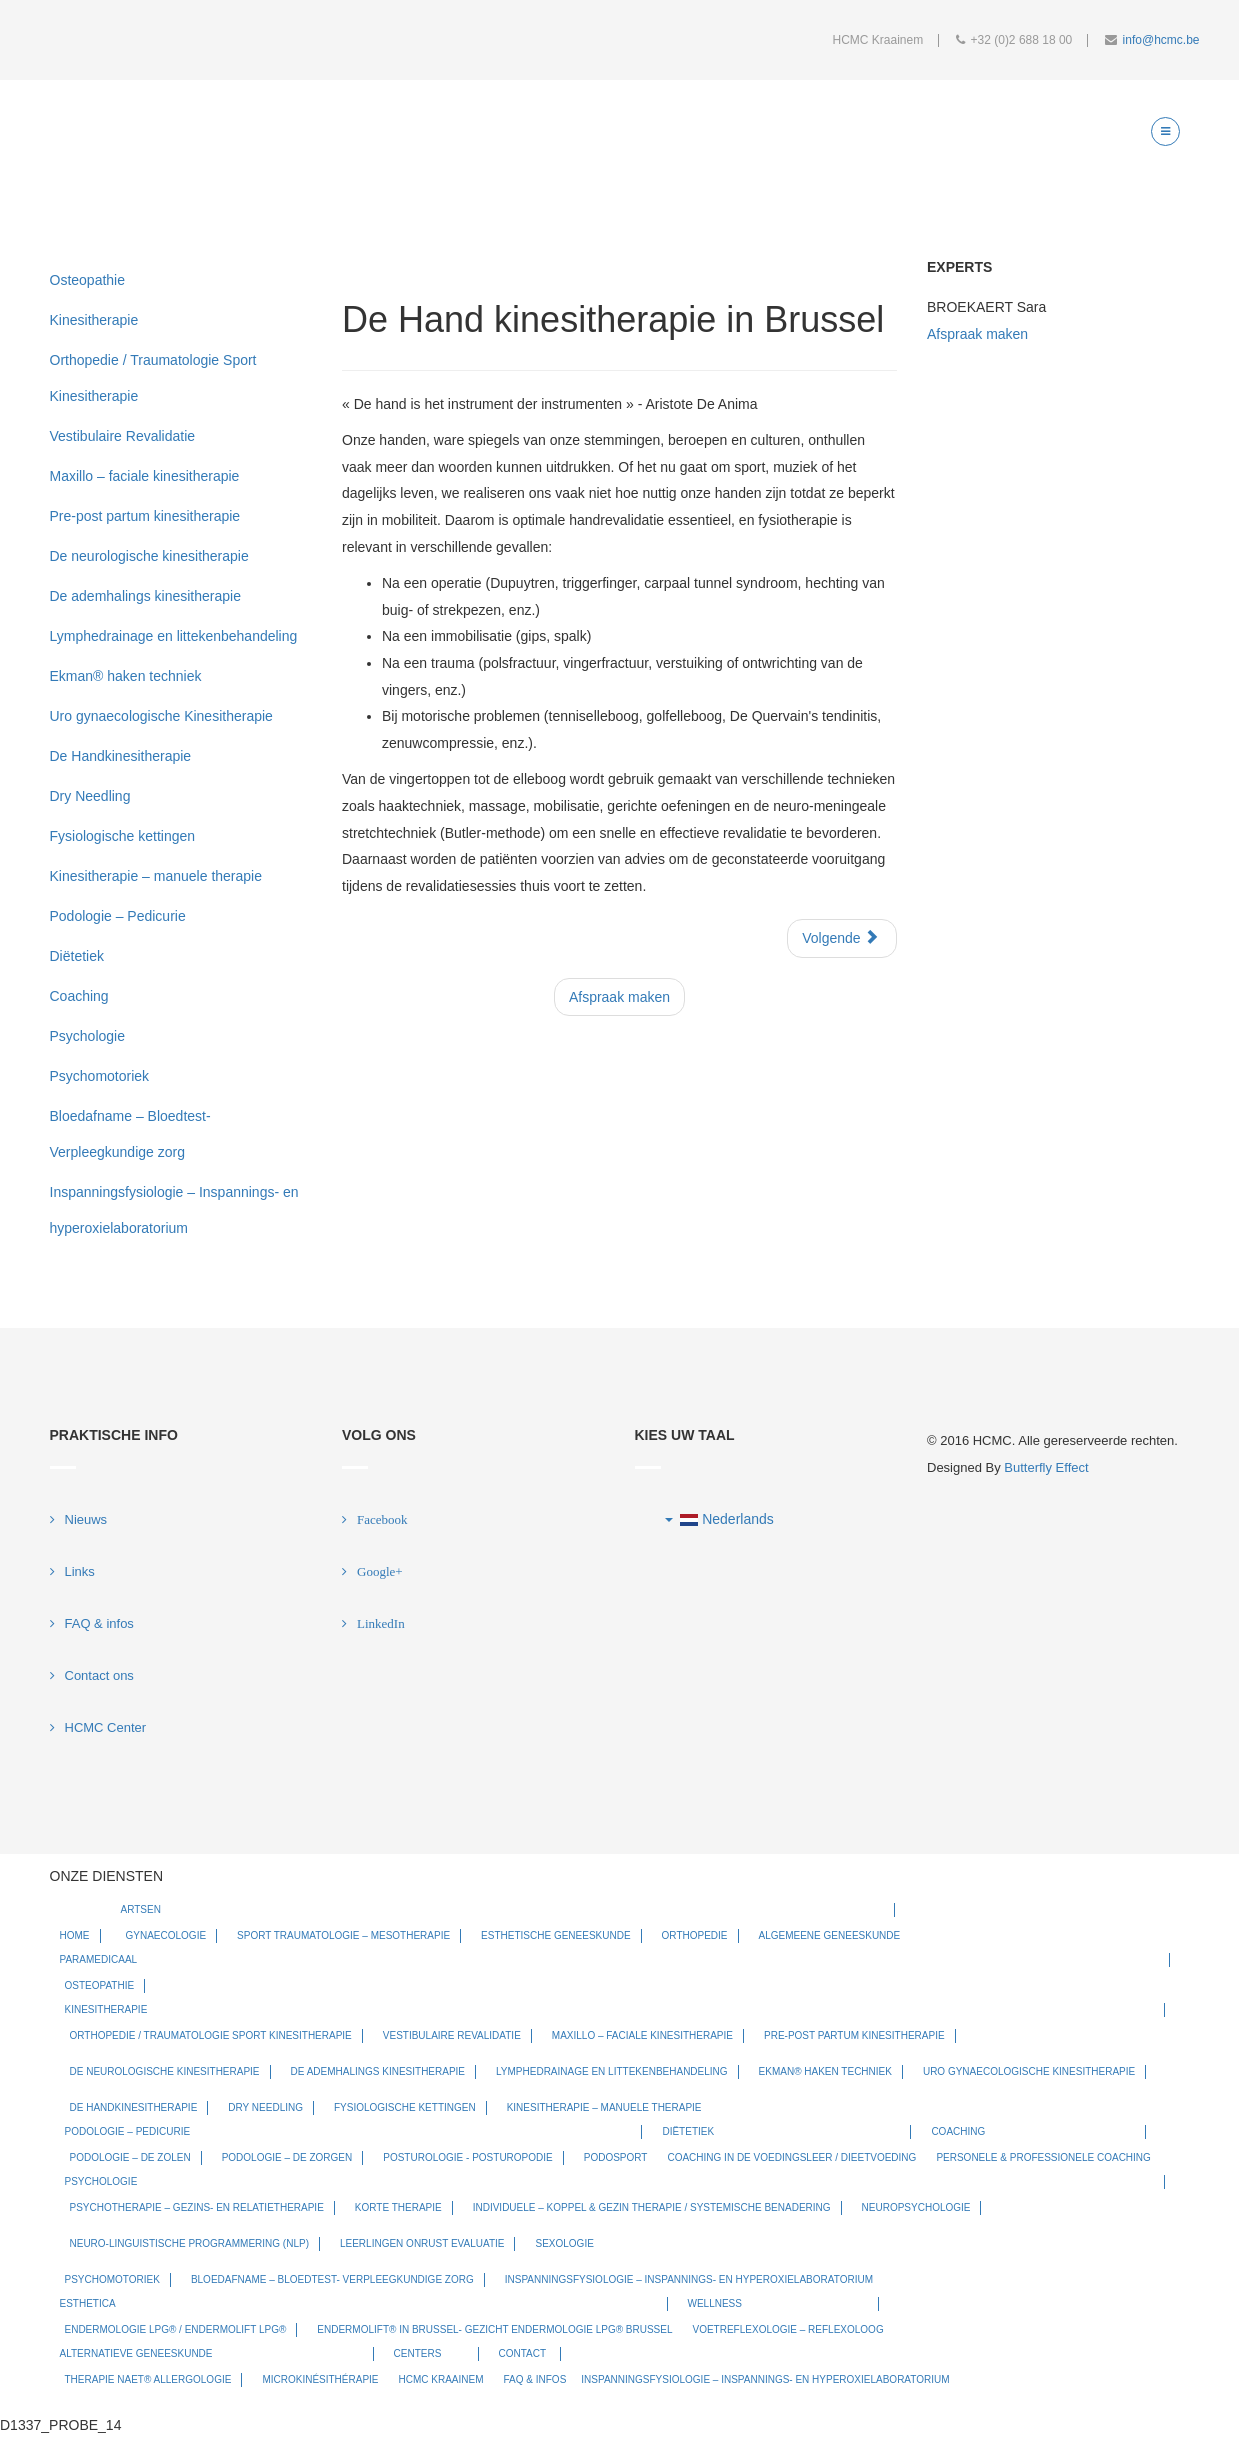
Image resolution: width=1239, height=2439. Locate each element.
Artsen (141, 1909)
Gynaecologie (166, 1935)
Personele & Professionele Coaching (1043, 2157)
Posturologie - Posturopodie (467, 2157)
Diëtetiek (77, 956)
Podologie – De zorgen (287, 2157)
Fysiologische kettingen (123, 836)
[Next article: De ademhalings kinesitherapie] (842, 938)
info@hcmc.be (1161, 40)
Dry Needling (90, 796)
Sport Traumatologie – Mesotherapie (343, 1935)
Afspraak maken (619, 997)
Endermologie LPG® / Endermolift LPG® (176, 2329)
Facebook (382, 1519)
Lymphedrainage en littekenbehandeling (174, 636)
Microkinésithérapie (320, 2379)
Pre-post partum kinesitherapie (145, 516)
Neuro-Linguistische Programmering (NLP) (189, 2243)
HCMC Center (106, 1727)
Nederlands (719, 1519)
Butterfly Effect (1046, 1467)
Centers (418, 2353)
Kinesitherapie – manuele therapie (156, 876)
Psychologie (88, 1036)
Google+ (380, 1571)
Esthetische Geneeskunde (555, 1935)
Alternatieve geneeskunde (136, 2353)
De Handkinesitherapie (121, 756)
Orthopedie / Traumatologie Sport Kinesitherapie (153, 378)
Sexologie (564, 2243)
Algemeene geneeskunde (830, 1935)
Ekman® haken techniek (126, 676)
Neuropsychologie (916, 2207)
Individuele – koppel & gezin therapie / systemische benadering (652, 2207)
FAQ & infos (99, 1623)
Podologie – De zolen (130, 2157)
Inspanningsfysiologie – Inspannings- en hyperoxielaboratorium (174, 1210)
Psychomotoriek (100, 1076)
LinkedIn (381, 1623)
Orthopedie (695, 1935)
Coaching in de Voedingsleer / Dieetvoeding (791, 2157)
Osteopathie (88, 280)
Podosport (616, 2157)
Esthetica (88, 2303)
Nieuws (86, 1519)
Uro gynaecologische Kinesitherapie (161, 716)
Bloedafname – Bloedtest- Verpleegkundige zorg (130, 1134)
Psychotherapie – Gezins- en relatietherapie (197, 2207)
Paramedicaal (99, 1959)
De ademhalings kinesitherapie (145, 596)
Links (80, 1571)
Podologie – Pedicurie (118, 916)
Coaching (79, 996)
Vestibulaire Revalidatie (123, 436)
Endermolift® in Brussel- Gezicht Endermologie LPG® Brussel (494, 2329)
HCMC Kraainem (441, 2379)
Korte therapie (398, 2207)
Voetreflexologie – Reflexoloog (788, 2329)
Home (75, 1935)
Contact (523, 2353)
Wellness (715, 2303)
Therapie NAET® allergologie (148, 2379)
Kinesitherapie (94, 320)
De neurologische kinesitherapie (149, 556)
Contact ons (99, 1675)
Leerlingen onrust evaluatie (422, 2243)
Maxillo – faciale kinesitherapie (145, 476)
